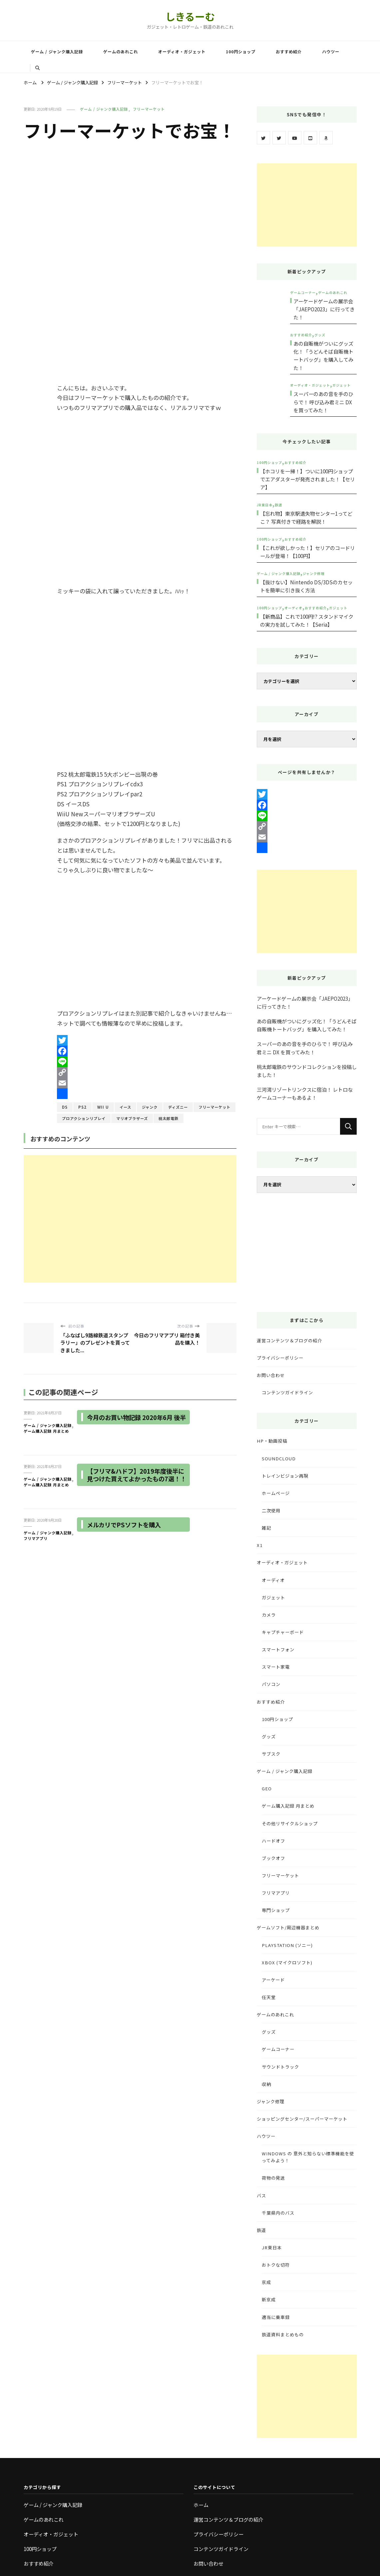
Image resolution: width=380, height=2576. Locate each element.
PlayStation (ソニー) (287, 1945)
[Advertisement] (130, 1219)
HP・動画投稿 (272, 1441)
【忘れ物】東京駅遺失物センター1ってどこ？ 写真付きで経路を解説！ (306, 517)
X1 (259, 1545)
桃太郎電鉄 (169, 1118)
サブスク (271, 1754)
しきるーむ (190, 16)
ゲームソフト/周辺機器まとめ (288, 1927)
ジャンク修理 (313, 573)
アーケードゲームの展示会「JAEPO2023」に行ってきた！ (324, 309)
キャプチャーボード (283, 1632)
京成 (266, 2282)
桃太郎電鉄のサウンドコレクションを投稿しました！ (307, 1070)
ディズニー (178, 1107)
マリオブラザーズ (132, 1118)
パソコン (271, 1684)
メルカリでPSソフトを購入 (126, 1524)
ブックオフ (273, 1858)
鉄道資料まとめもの (283, 2334)
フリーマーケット (149, 109)
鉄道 (278, 504)
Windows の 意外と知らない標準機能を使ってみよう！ (308, 2157)
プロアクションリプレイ (84, 1118)
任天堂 (269, 1997)
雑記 (266, 1528)
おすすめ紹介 (289, 52)
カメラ (269, 1615)
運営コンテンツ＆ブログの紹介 (289, 1340)
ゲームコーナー (303, 292)
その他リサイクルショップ (290, 1823)
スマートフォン (278, 1649)
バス (261, 2195)
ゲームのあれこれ (120, 52)
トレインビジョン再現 (285, 1476)
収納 (266, 2084)
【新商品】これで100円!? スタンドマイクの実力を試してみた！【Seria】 (306, 620)
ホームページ (276, 1493)
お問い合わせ (271, 1375)
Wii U (103, 1107)
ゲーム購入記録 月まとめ (46, 1431)
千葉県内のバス (278, 2213)
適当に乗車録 (276, 2317)
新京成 (269, 2299)
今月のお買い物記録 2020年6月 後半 (135, 1421)
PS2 (82, 1107)
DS (65, 1107)
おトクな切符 (276, 2265)
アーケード (273, 1980)
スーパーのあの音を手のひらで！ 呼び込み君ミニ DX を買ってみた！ (323, 401)
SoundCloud (279, 1458)
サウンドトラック (280, 2067)
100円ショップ (240, 52)
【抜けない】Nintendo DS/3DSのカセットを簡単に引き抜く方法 (306, 586)
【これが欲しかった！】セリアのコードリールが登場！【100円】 (307, 551)
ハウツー (330, 52)
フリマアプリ (36, 1538)
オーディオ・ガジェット (181, 52)
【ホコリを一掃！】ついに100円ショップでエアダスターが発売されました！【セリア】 (307, 479)
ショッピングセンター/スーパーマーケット (302, 2119)
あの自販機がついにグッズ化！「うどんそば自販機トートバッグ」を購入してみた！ (323, 355)
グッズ (319, 334)
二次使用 (271, 1510)
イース (125, 1107)
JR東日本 (264, 504)
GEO (267, 1788)
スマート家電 (276, 1667)
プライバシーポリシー (280, 1358)
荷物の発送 (273, 2178)
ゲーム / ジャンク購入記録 (57, 52)
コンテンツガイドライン (287, 1392)
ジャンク (150, 1107)
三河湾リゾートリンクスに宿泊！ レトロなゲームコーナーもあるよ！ (305, 1093)
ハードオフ (273, 1841)
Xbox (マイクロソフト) (287, 1962)
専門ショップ (276, 1910)
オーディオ (293, 607)
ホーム (200, 2504)
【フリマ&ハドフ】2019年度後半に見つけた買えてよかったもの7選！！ (135, 1478)
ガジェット (341, 385)
